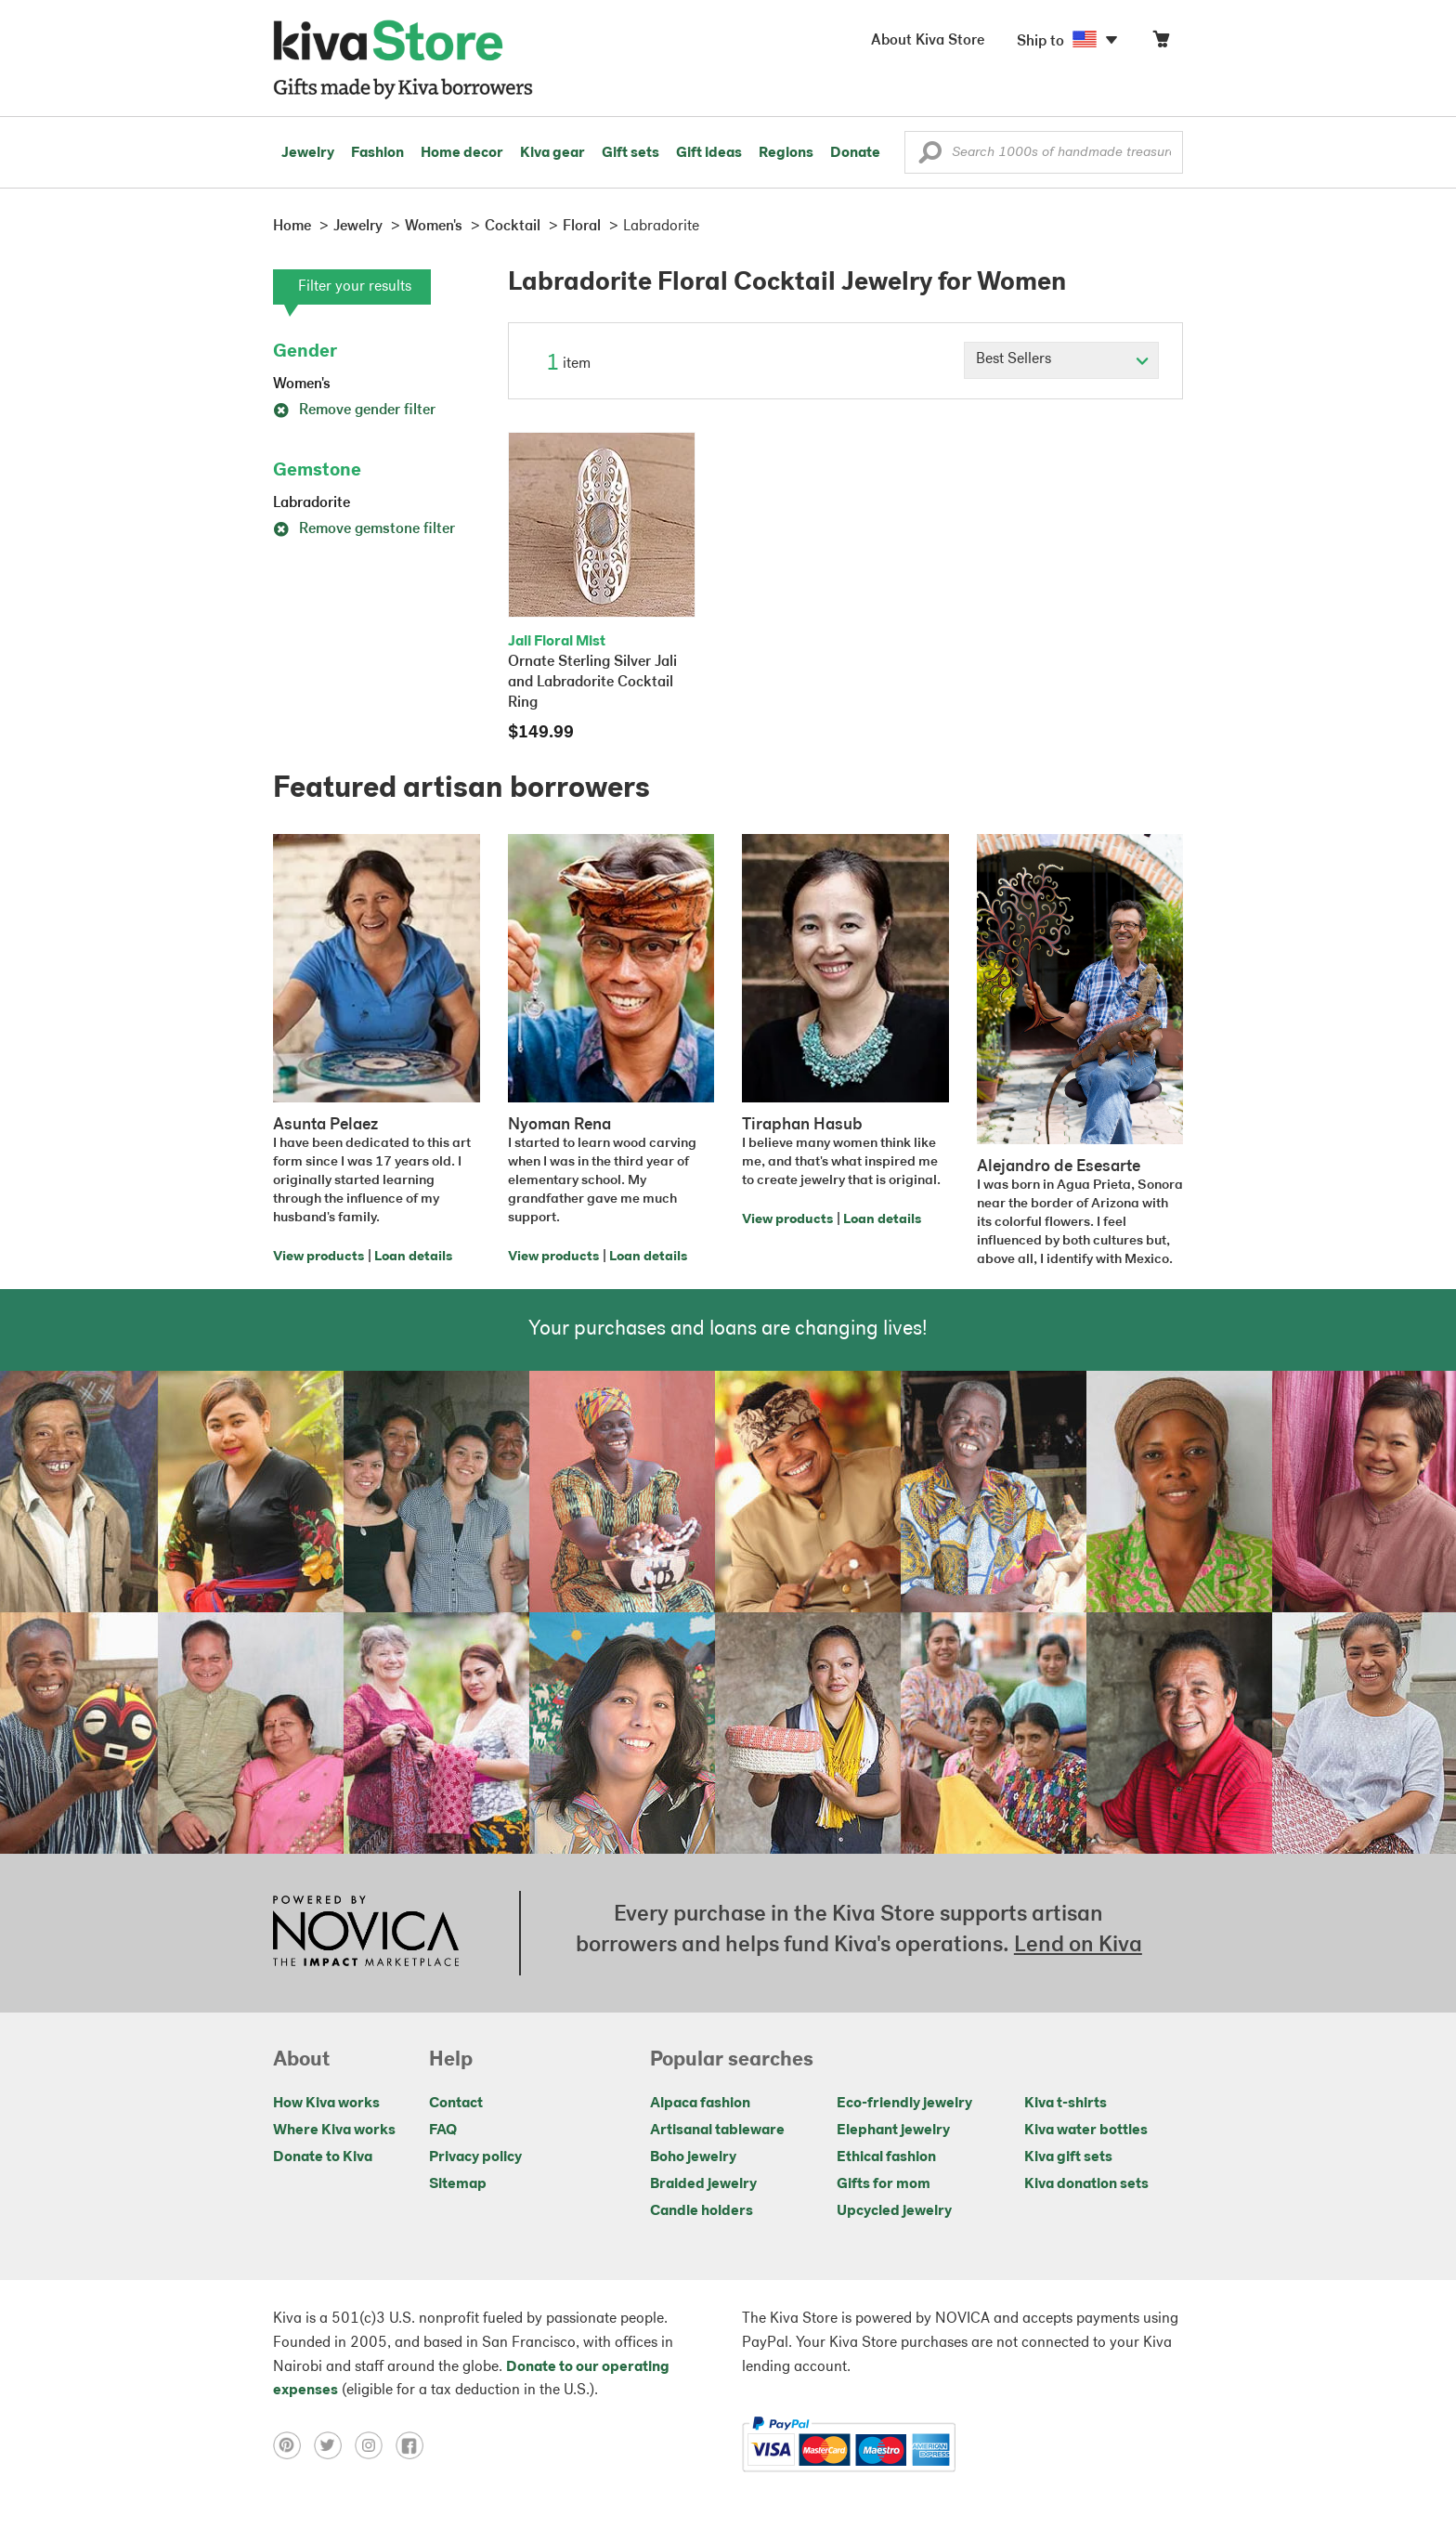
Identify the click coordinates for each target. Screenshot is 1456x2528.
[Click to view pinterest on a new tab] (293, 2445)
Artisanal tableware (717, 2130)
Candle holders (701, 2211)
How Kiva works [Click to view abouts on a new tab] (326, 2103)
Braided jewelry (703, 2184)
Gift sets (630, 153)
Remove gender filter (354, 410)
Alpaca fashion (700, 2103)
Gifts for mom (883, 2184)
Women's (302, 384)
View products (318, 1257)
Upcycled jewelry (894, 2211)
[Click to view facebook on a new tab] (414, 2445)
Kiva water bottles (1086, 2130)
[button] (930, 157)
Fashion (377, 153)
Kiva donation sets (1086, 2184)
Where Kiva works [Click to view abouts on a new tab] (334, 2130)
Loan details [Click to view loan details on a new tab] (413, 1257)
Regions (786, 153)
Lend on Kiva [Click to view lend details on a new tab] (1078, 1946)
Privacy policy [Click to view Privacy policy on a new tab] (475, 2157)
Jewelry (307, 153)
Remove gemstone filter (364, 529)
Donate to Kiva (322, 2157)
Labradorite (311, 503)
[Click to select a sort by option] (1061, 360)
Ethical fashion (886, 2157)
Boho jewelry (693, 2157)
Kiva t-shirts (1065, 2103)
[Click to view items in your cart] (1160, 43)
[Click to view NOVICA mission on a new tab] (366, 1932)
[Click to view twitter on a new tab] (334, 2445)
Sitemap (458, 2184)
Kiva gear (552, 153)
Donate (855, 153)
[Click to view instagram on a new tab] (375, 2445)
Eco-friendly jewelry (904, 2103)
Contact (456, 2103)
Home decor (462, 153)
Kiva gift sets (1068, 2157)
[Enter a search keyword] (1043, 152)
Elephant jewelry (893, 2130)
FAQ (443, 2130)
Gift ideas (709, 153)
